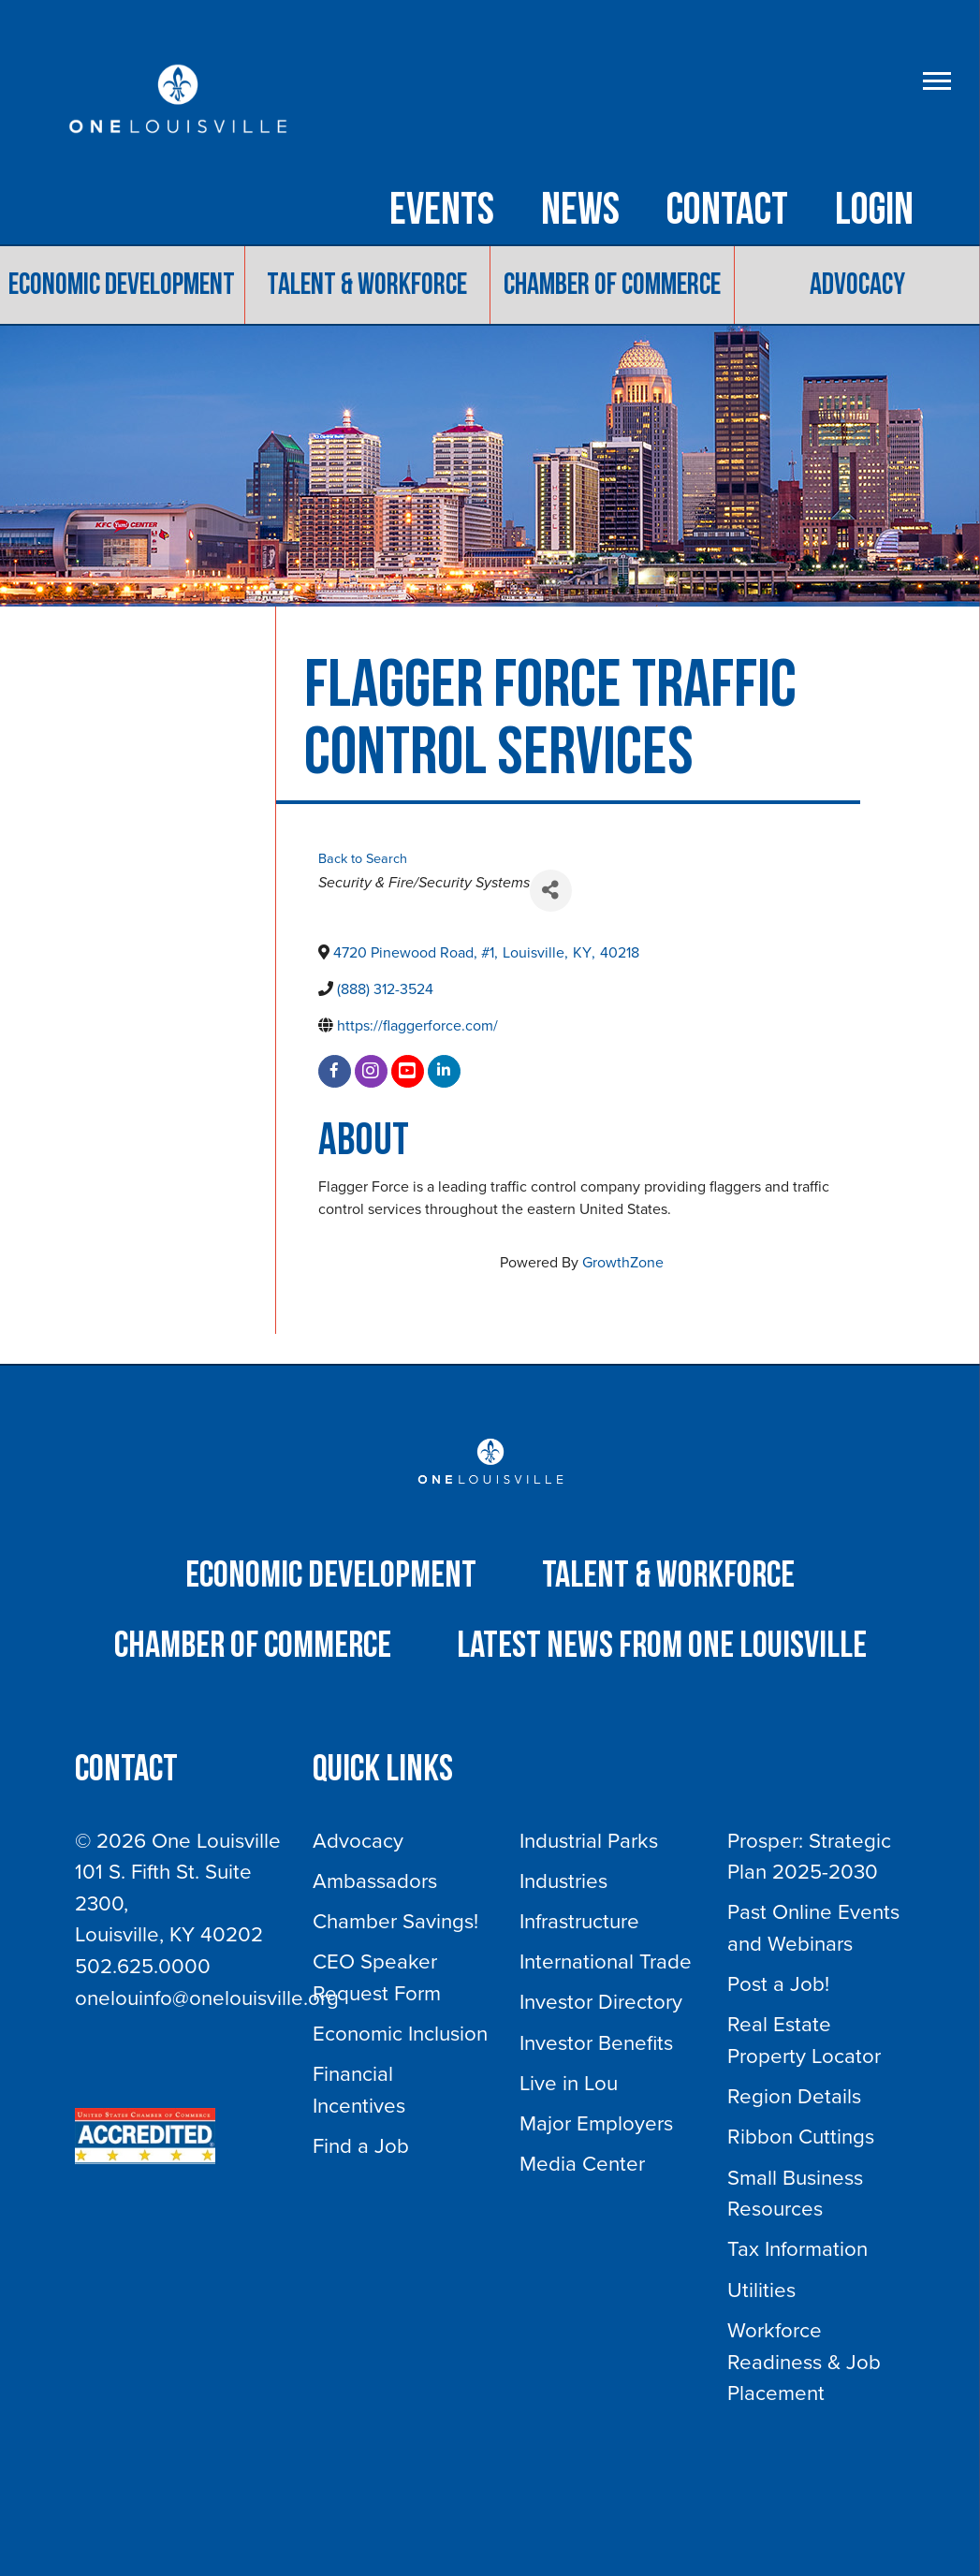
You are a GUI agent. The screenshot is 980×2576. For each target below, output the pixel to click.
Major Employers (596, 2123)
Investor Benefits (596, 2043)
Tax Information (797, 2249)
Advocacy (857, 286)
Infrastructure (579, 1921)
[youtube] (407, 1071)
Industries (563, 1881)
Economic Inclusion (400, 2033)
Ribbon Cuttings (800, 2137)
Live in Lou (568, 2083)
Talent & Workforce (367, 286)
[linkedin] (444, 1071)
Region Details (794, 2097)
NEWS (580, 211)
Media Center (582, 2164)
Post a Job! (778, 1985)
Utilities (761, 2290)
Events (441, 211)
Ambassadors (375, 1881)
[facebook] (334, 1071)
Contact (727, 211)
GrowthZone (623, 1262)
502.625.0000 (143, 1966)
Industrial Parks (588, 1840)
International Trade (605, 1962)
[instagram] (371, 1071)
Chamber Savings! (395, 1921)
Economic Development (121, 286)
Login (874, 211)
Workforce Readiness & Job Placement (804, 2362)
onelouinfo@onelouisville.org (207, 1998)
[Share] (551, 891)
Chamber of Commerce (612, 286)
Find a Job (361, 2146)
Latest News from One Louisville (662, 1646)
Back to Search (362, 860)
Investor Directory (600, 2002)
